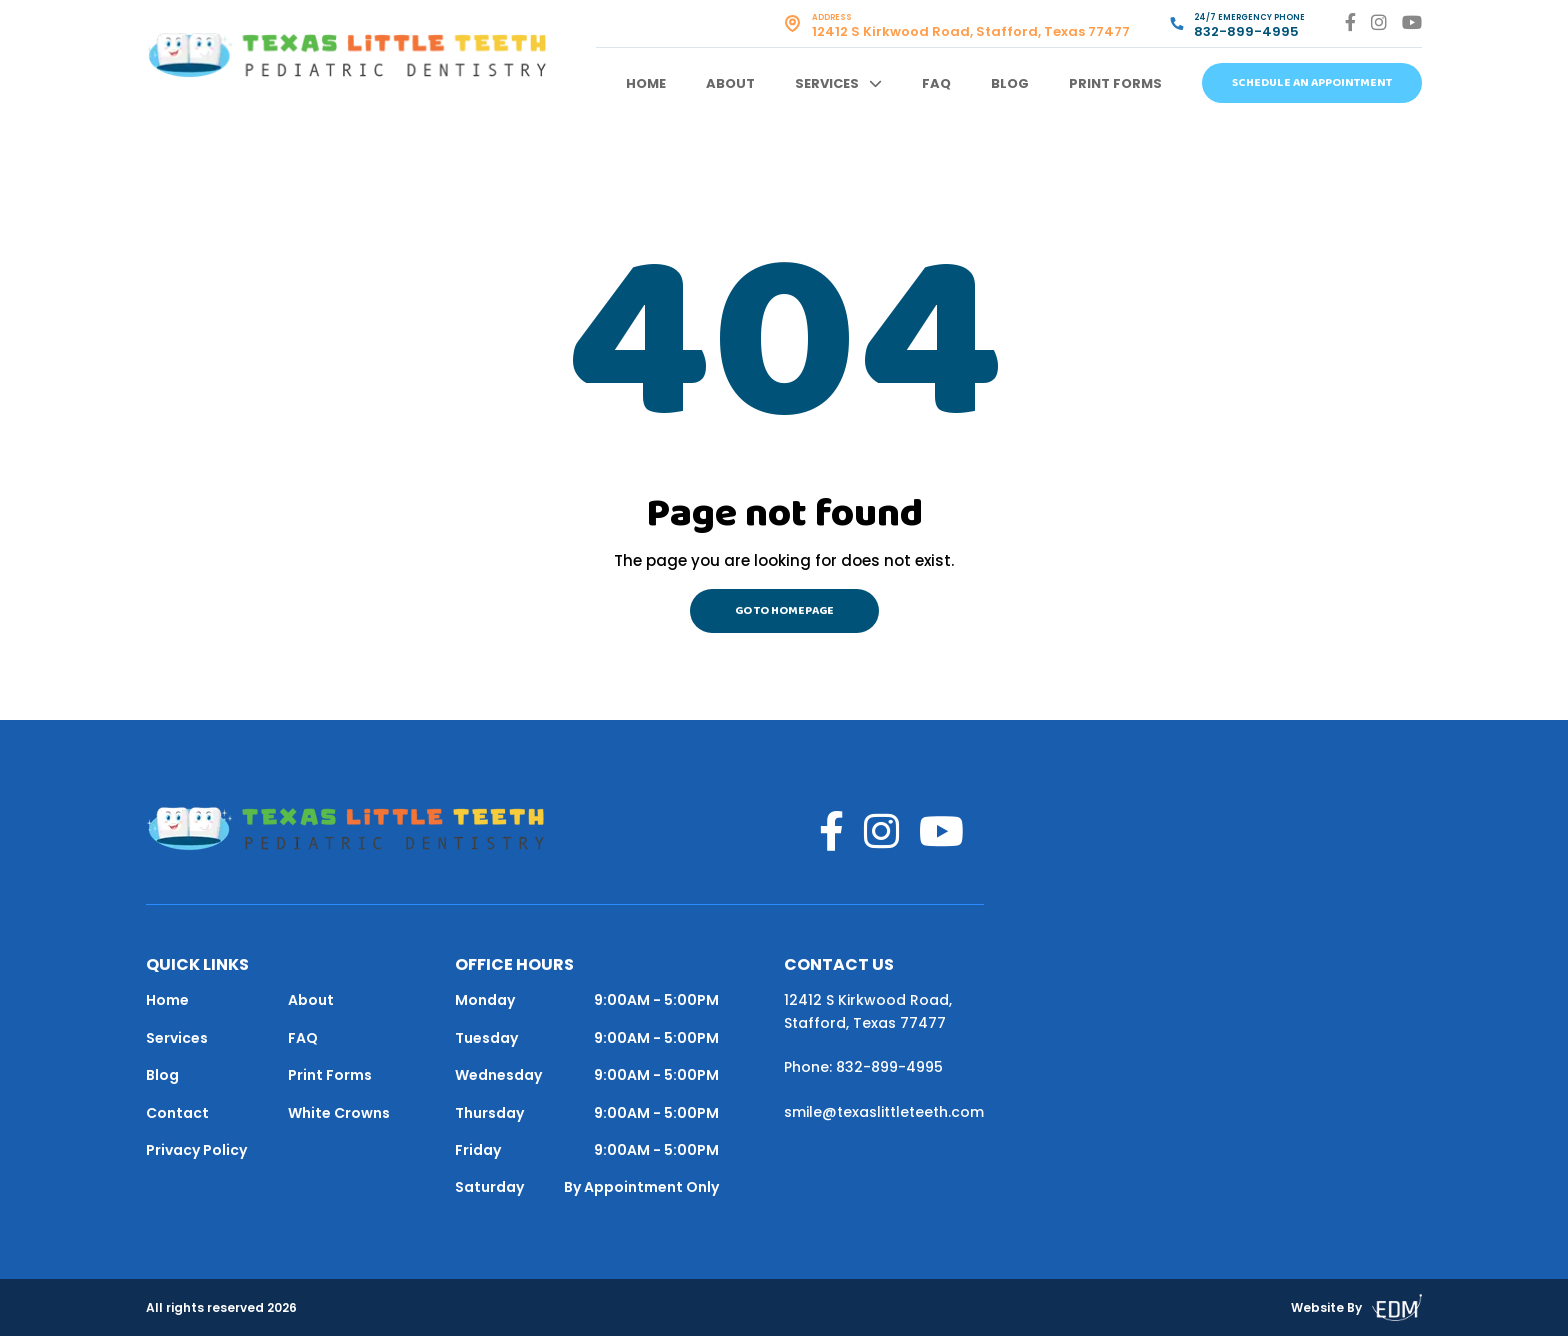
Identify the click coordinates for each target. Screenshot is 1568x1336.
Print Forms (1115, 83)
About (730, 83)
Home (646, 83)
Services (827, 83)
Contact (177, 1113)
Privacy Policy (196, 1150)
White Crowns (339, 1113)
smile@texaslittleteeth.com (884, 1112)
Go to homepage (784, 611)
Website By (1356, 1307)
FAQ (936, 83)
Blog (1010, 83)
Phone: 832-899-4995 (863, 1067)
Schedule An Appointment (1312, 83)
